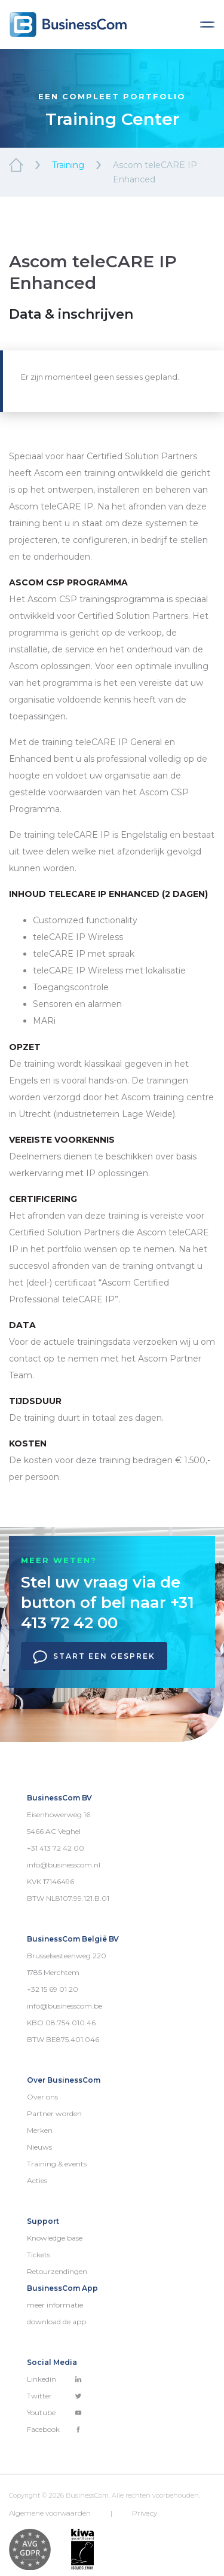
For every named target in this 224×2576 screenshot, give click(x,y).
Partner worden (54, 2113)
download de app (56, 2321)
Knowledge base (54, 2237)
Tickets (38, 2254)
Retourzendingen (57, 2271)
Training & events (57, 2163)
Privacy (144, 2512)
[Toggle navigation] (207, 24)
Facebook (54, 2429)
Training (68, 165)
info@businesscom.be (64, 2005)
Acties (37, 2180)
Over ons (42, 2096)
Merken (40, 2130)
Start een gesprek (94, 1657)
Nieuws (39, 2146)
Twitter (54, 2395)
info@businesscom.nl (63, 1864)
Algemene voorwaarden (50, 2512)
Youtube (54, 2412)
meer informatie (55, 2304)
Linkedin (54, 2378)
